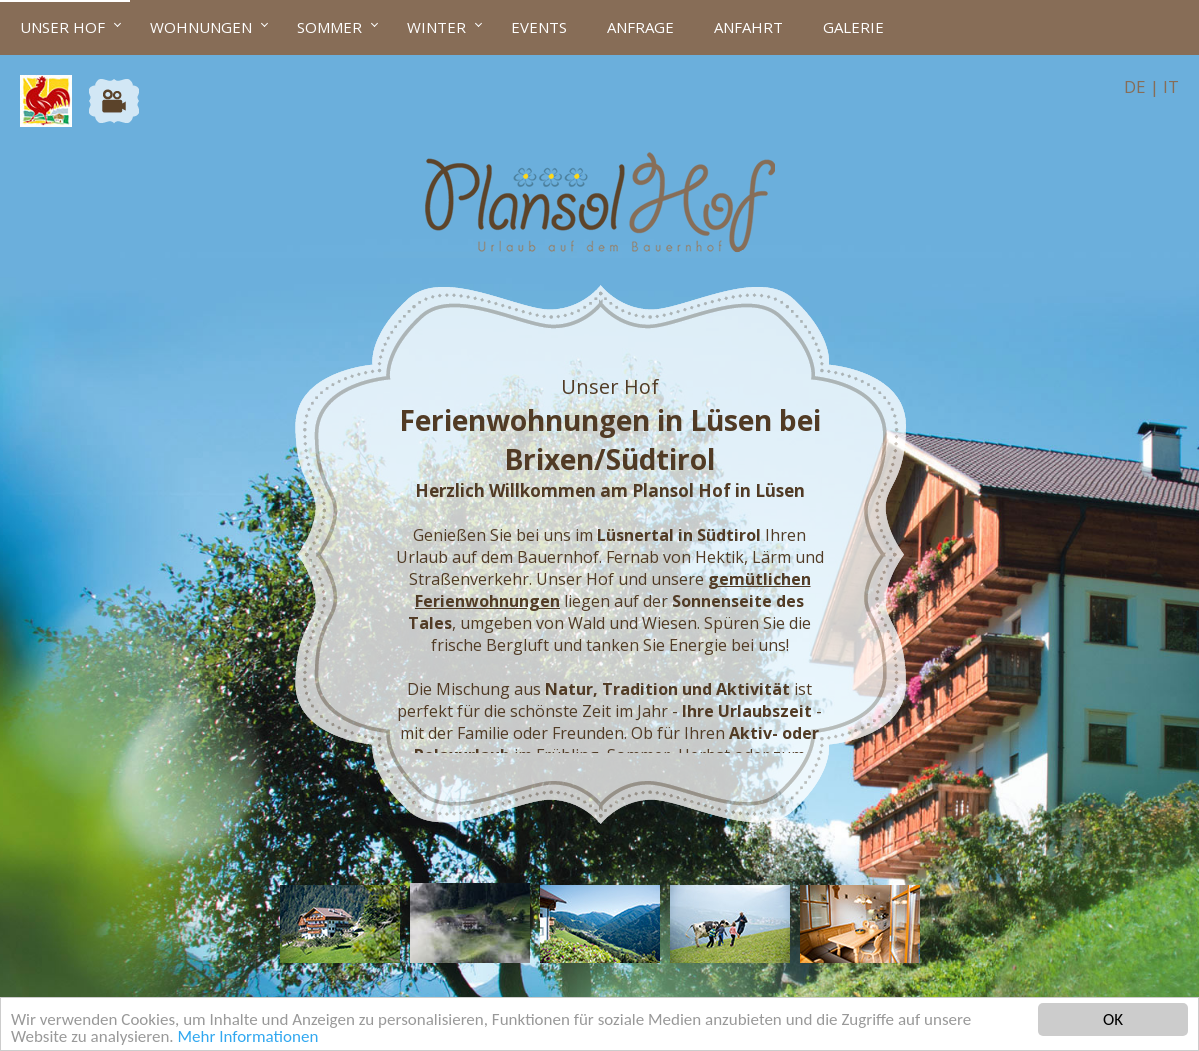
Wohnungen (201, 27)
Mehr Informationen (247, 1037)
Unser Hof (62, 27)
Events (539, 27)
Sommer (329, 27)
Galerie (853, 27)
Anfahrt (748, 27)
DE (1135, 86)
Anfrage (640, 27)
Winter (436, 27)
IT (1171, 86)
